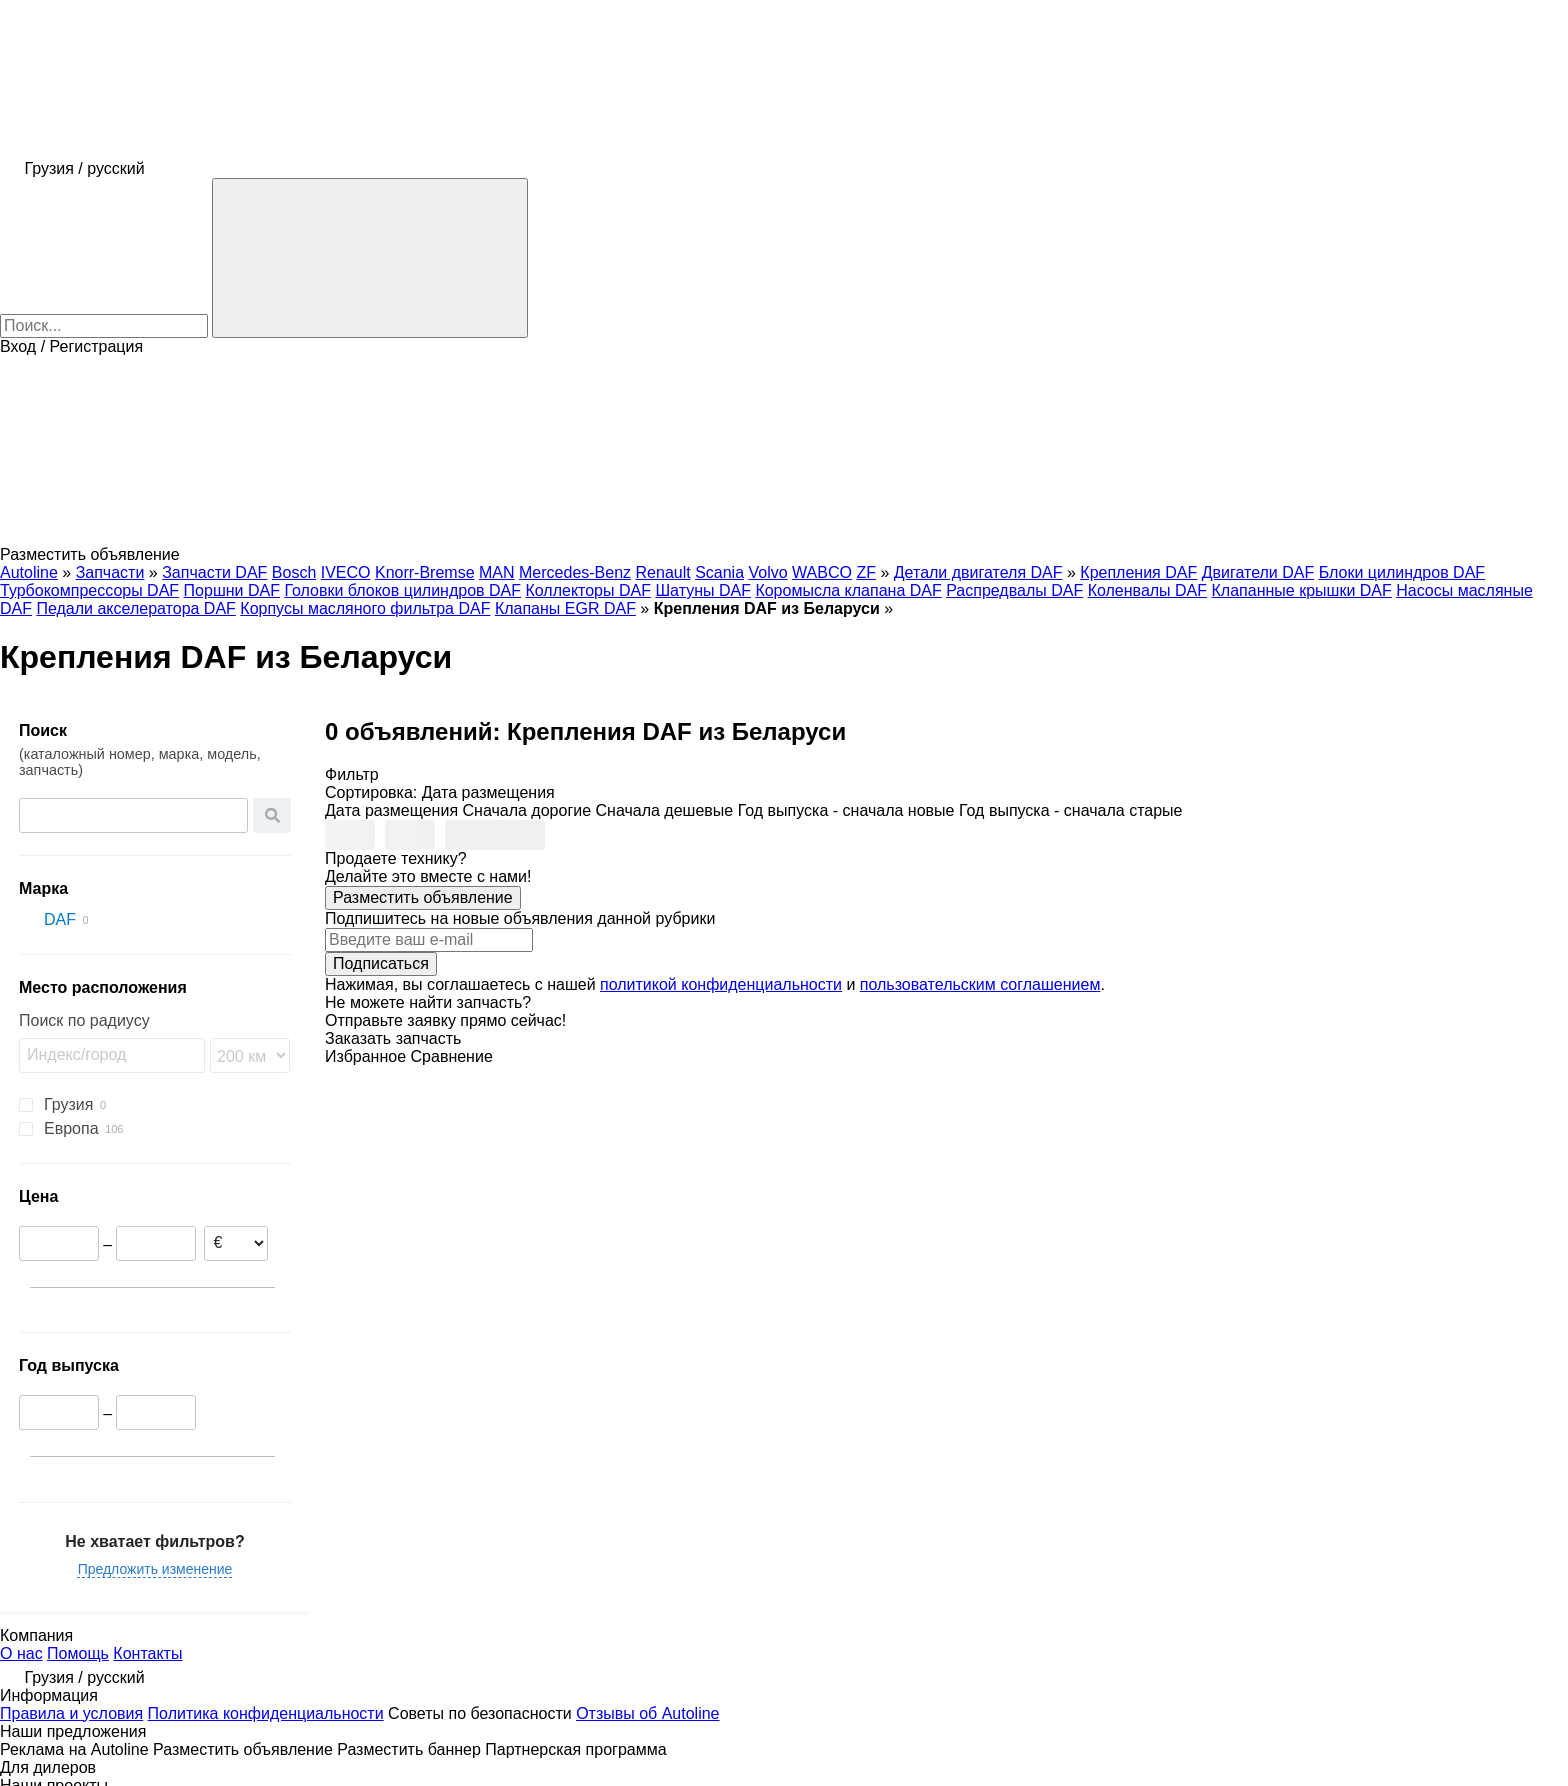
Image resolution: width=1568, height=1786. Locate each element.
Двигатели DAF (1258, 572)
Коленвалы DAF (1147, 590)
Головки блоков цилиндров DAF (402, 590)
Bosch (294, 572)
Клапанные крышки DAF (1302, 590)
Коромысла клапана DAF (848, 590)
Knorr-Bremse (425, 572)
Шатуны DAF (703, 590)
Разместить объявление (423, 897)
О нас (21, 1653)
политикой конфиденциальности (721, 984)
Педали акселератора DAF (135, 608)
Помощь (78, 1653)
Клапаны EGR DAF (565, 608)
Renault (663, 572)
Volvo (768, 572)
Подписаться (381, 963)
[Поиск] (370, 258)
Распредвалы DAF (1014, 590)
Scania (719, 572)
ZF (866, 572)
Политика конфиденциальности (266, 1713)
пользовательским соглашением (980, 984)
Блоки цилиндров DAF (1402, 572)
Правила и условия (71, 1713)
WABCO (822, 572)
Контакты (147, 1653)
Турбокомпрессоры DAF (89, 590)
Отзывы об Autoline (647, 1713)
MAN (497, 572)
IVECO (346, 572)
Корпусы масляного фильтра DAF (365, 608)
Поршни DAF (232, 590)
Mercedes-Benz (575, 572)
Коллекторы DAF (588, 590)
